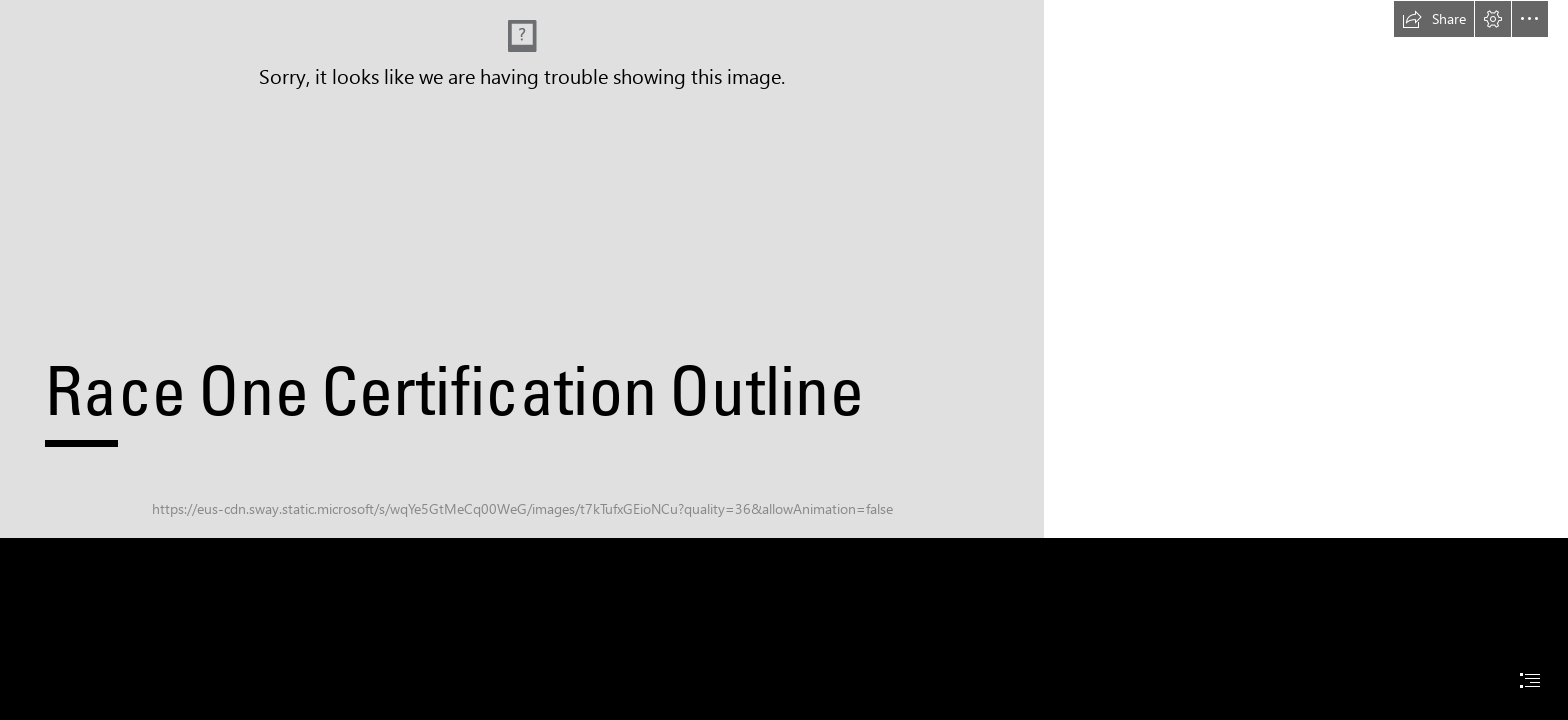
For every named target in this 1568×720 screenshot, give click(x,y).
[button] (1434, 19)
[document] (784, 360)
